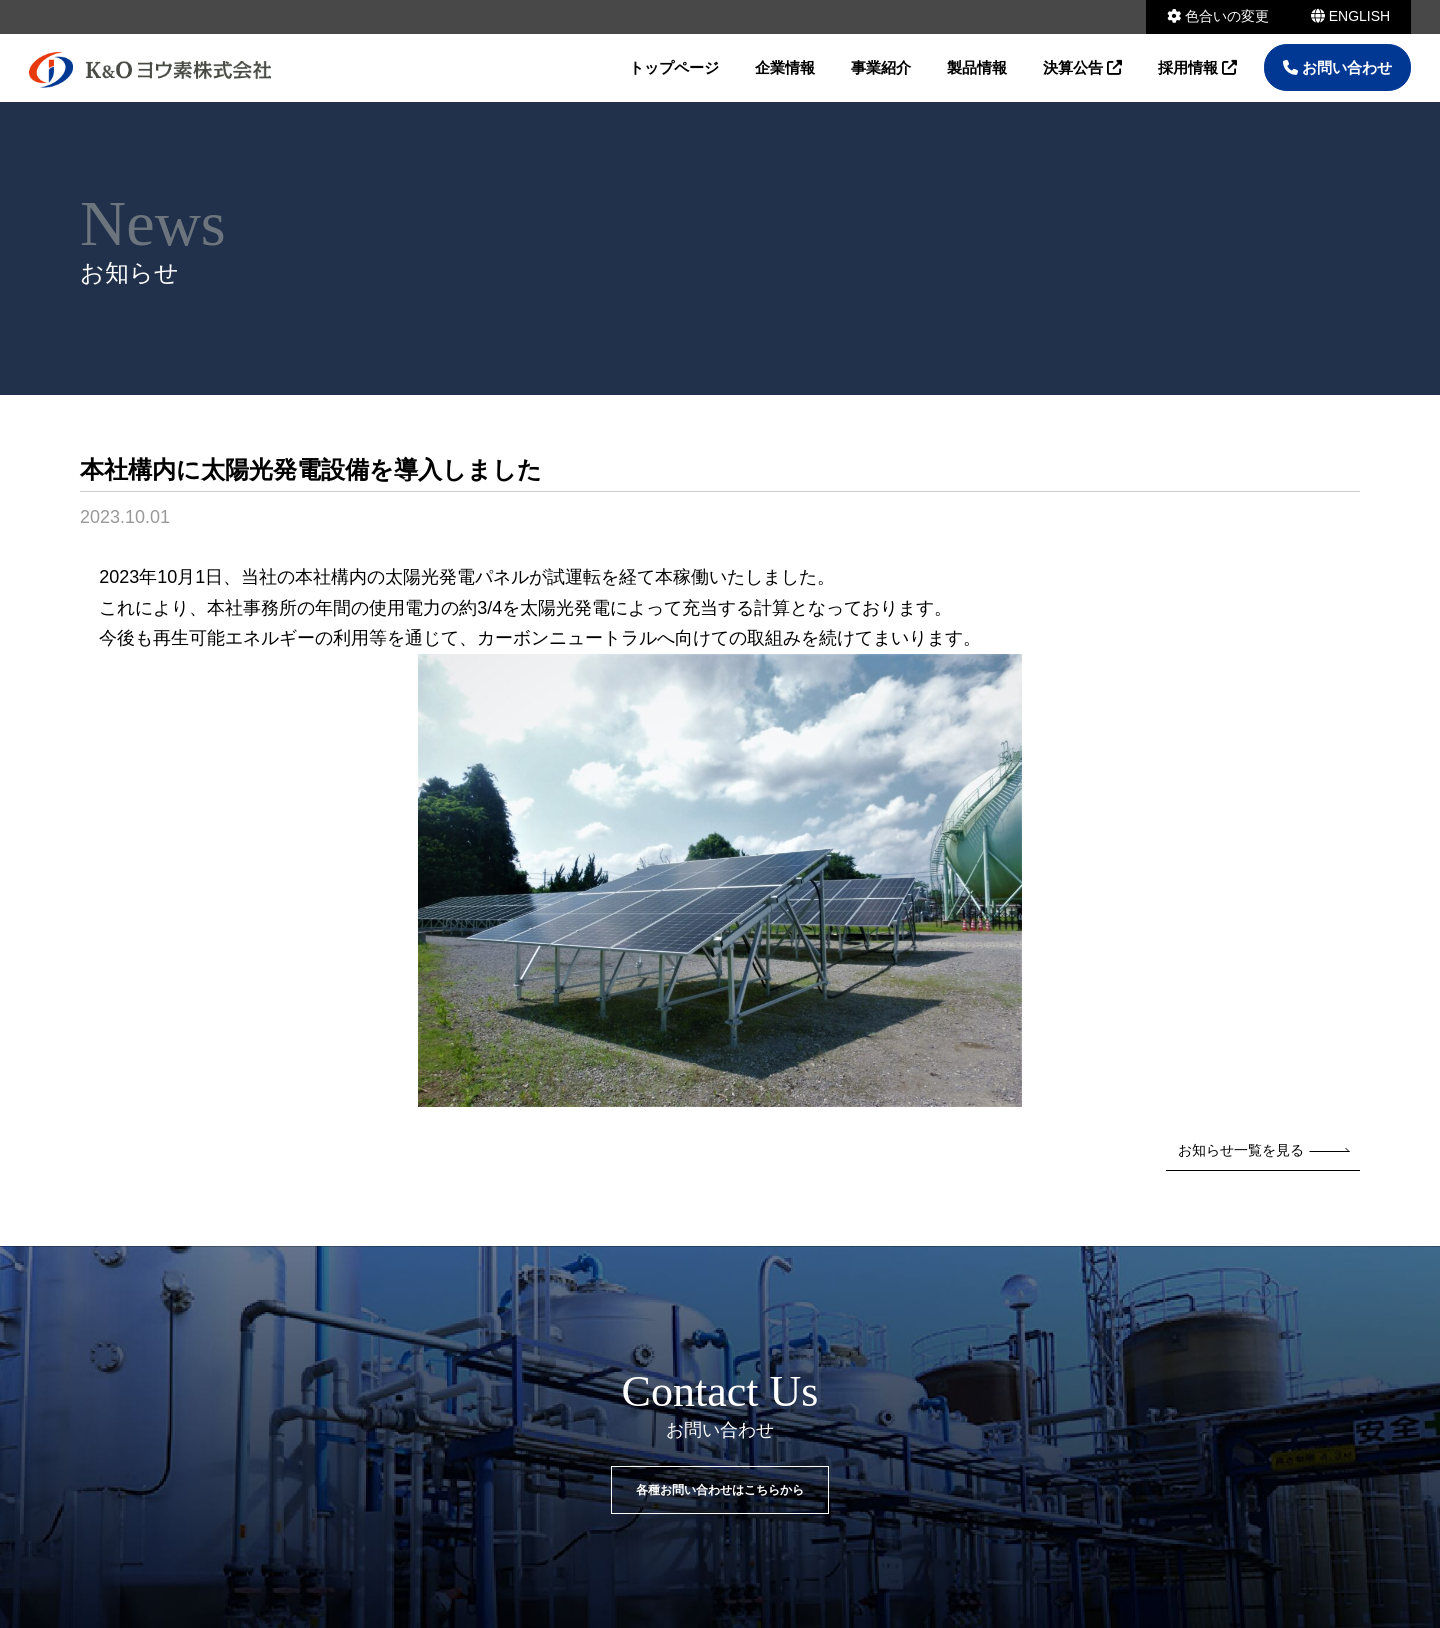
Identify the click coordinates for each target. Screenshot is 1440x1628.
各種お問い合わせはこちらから (720, 1490)
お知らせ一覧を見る (1264, 1150)
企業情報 (785, 67)
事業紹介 (881, 67)
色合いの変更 (1218, 16)
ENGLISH (1350, 16)
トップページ (674, 67)
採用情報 (1197, 67)
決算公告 (1082, 67)
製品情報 (977, 67)
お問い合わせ (1337, 67)
